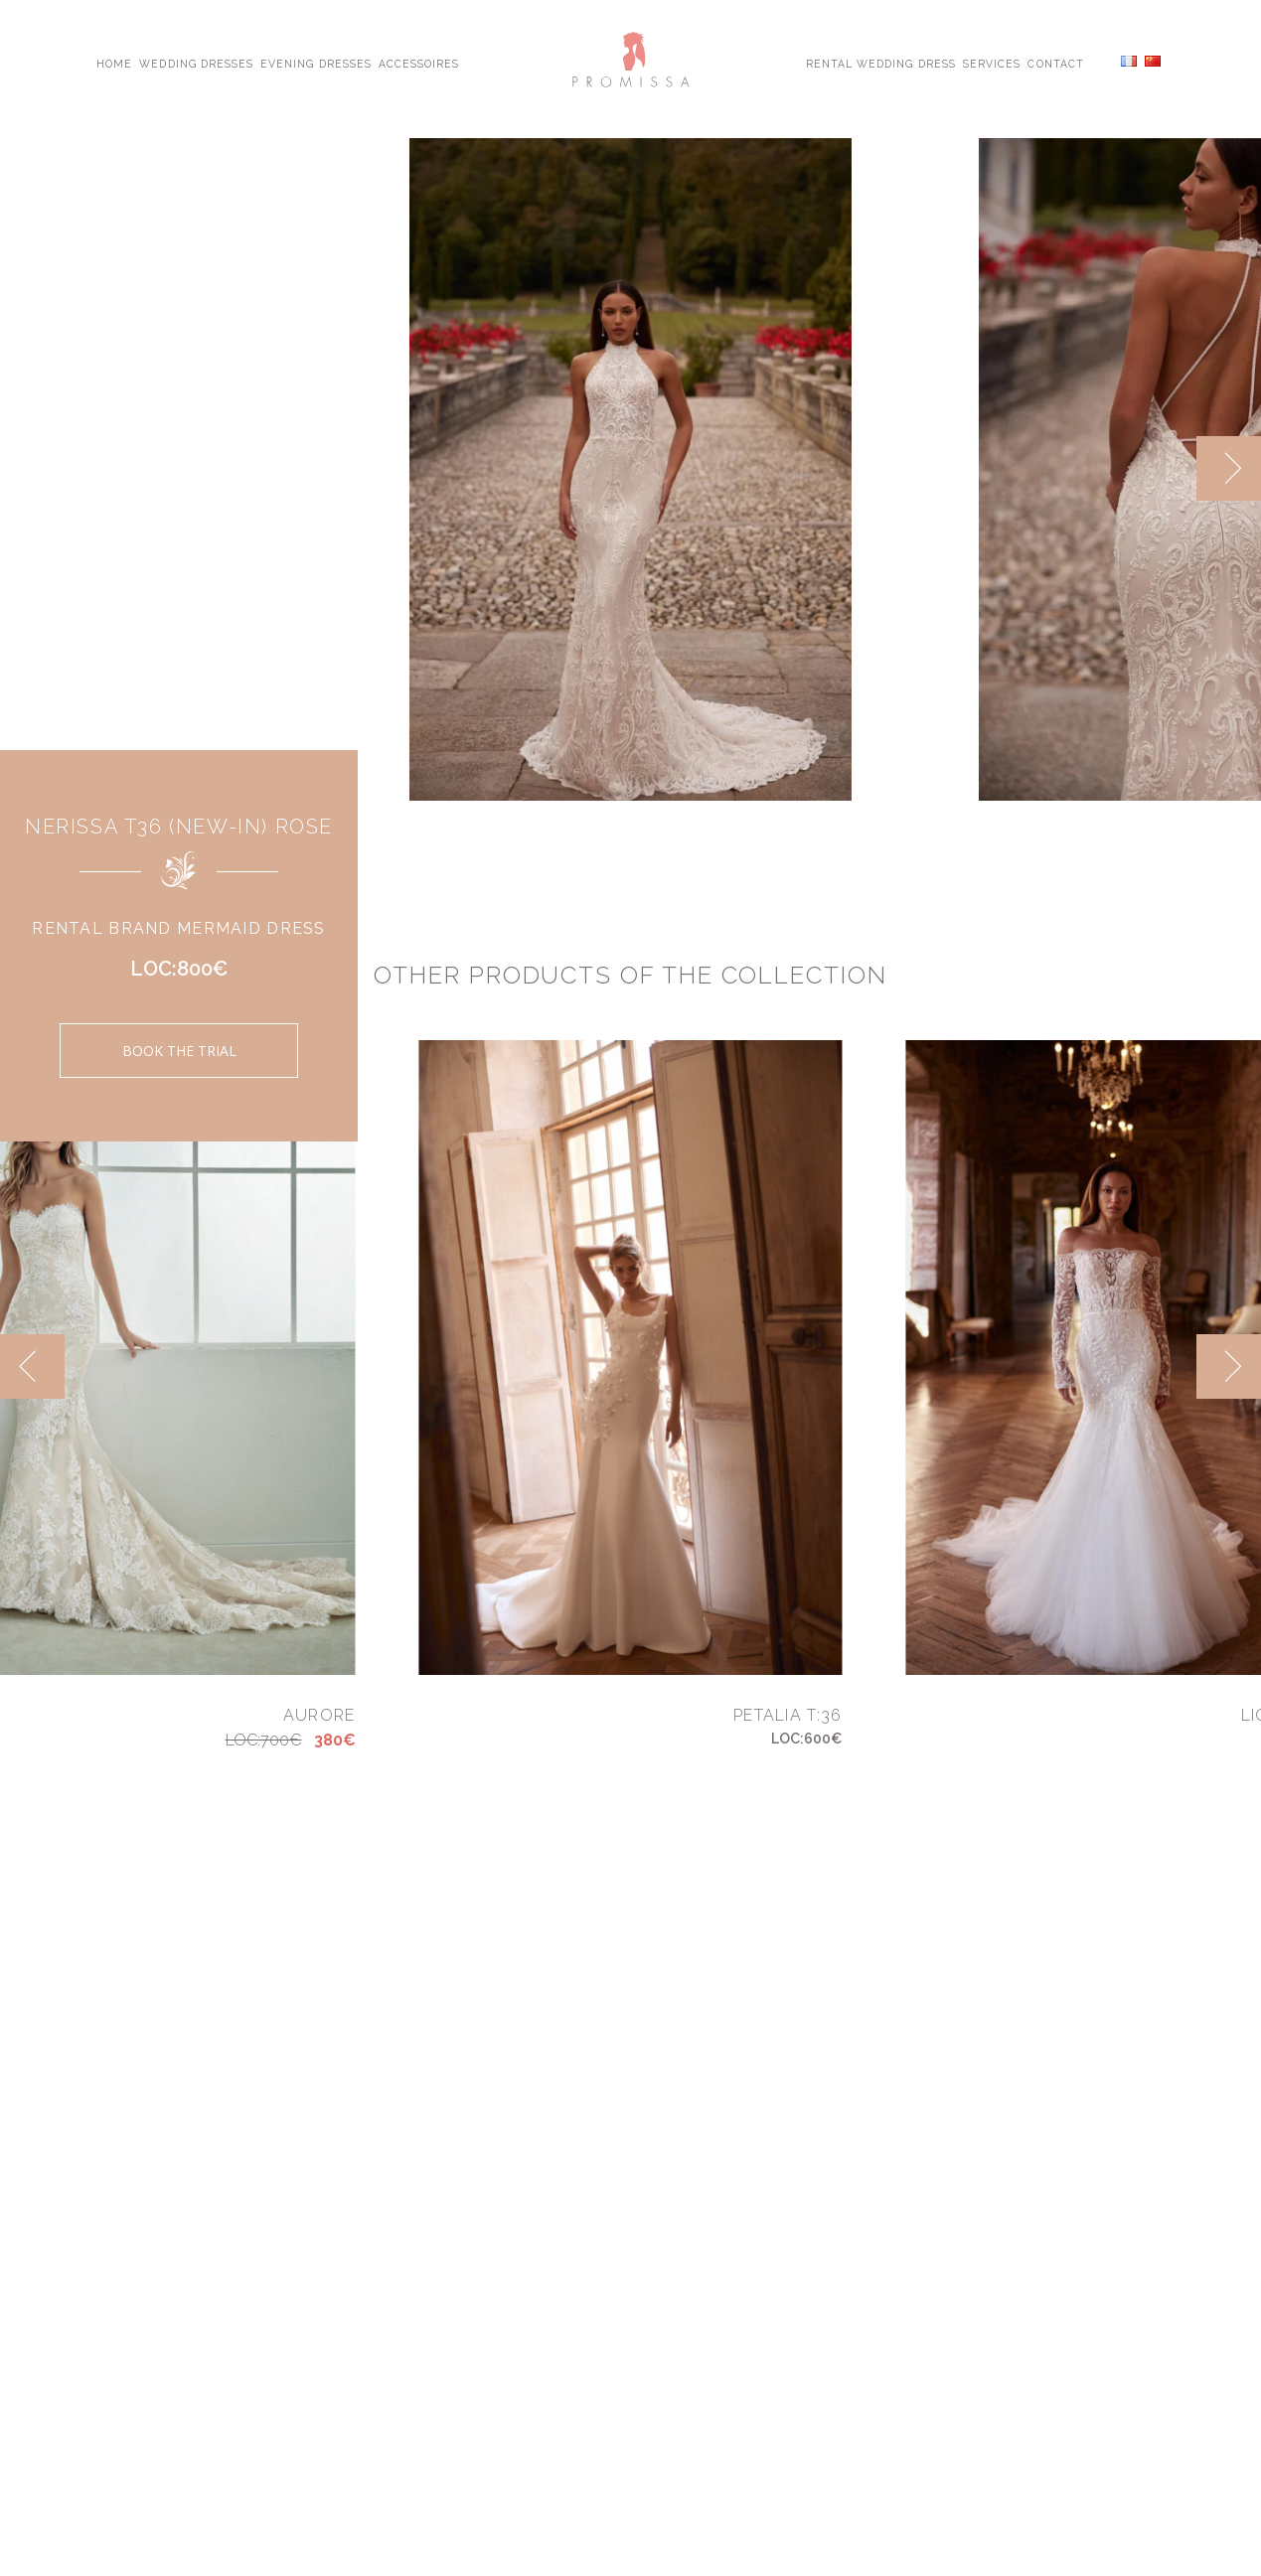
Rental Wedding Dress (881, 63)
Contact (1055, 63)
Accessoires (419, 63)
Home (114, 63)
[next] (1228, 468)
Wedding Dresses (196, 63)
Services (992, 63)
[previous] (32, 1366)
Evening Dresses (316, 63)
